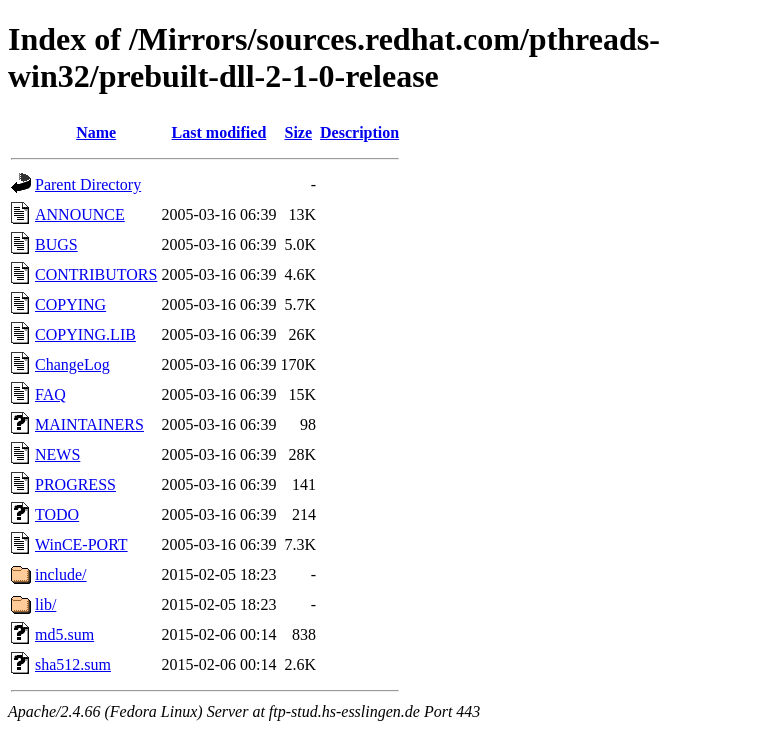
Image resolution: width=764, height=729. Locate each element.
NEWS (57, 454)
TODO (57, 514)
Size (299, 132)
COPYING (70, 304)
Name (96, 132)
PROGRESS (75, 484)
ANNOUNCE (80, 214)
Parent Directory (88, 184)
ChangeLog (72, 364)
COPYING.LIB (85, 334)
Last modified (219, 132)
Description (359, 132)
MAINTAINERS (89, 424)
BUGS (56, 244)
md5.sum (64, 634)
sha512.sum (73, 664)
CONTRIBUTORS (96, 274)
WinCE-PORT (81, 544)
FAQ (50, 394)
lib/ (45, 604)
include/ (61, 574)
